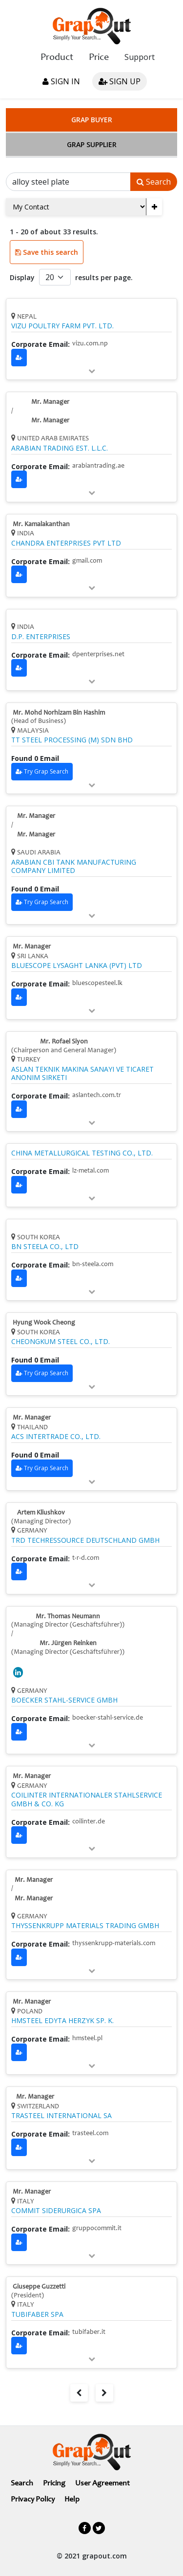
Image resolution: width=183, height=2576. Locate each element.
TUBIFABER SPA (37, 2314)
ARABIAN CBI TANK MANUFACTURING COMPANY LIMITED (73, 866)
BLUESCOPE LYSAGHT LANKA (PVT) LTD (76, 965)
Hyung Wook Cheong (44, 1323)
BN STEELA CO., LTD (45, 1246)
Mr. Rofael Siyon (64, 1042)
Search (154, 181)
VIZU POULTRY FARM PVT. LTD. (62, 326)
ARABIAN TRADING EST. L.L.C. (59, 448)
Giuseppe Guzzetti (39, 2287)
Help (72, 2499)
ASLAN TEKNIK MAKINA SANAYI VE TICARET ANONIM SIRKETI (82, 1073)
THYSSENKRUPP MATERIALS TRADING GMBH (85, 1925)
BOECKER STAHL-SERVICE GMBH (64, 1700)
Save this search (46, 252)
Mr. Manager (50, 402)
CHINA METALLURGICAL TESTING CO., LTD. (82, 1153)
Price (99, 58)
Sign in (61, 81)
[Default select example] (55, 277)
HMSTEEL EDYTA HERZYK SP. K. (62, 2020)
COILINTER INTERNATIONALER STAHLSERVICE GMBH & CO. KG (86, 1799)
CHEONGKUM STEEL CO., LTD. (60, 1341)
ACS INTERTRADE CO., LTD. (56, 1436)
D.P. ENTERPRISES (40, 636)
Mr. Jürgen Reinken (68, 1643)
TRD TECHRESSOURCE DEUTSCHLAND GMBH (85, 1540)
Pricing (54, 2483)
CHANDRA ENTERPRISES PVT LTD (66, 543)
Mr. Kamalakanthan (41, 524)
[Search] (68, 181)
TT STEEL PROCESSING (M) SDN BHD (72, 740)
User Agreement (102, 2483)
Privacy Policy (33, 2499)
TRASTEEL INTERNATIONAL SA (61, 2115)
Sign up (120, 81)
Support (139, 57)
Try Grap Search (46, 771)
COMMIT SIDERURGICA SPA (56, 2210)
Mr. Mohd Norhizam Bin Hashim (59, 713)
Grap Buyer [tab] (91, 119)
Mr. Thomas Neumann (68, 1616)
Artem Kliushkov (41, 1513)
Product (57, 58)
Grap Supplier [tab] (92, 144)
